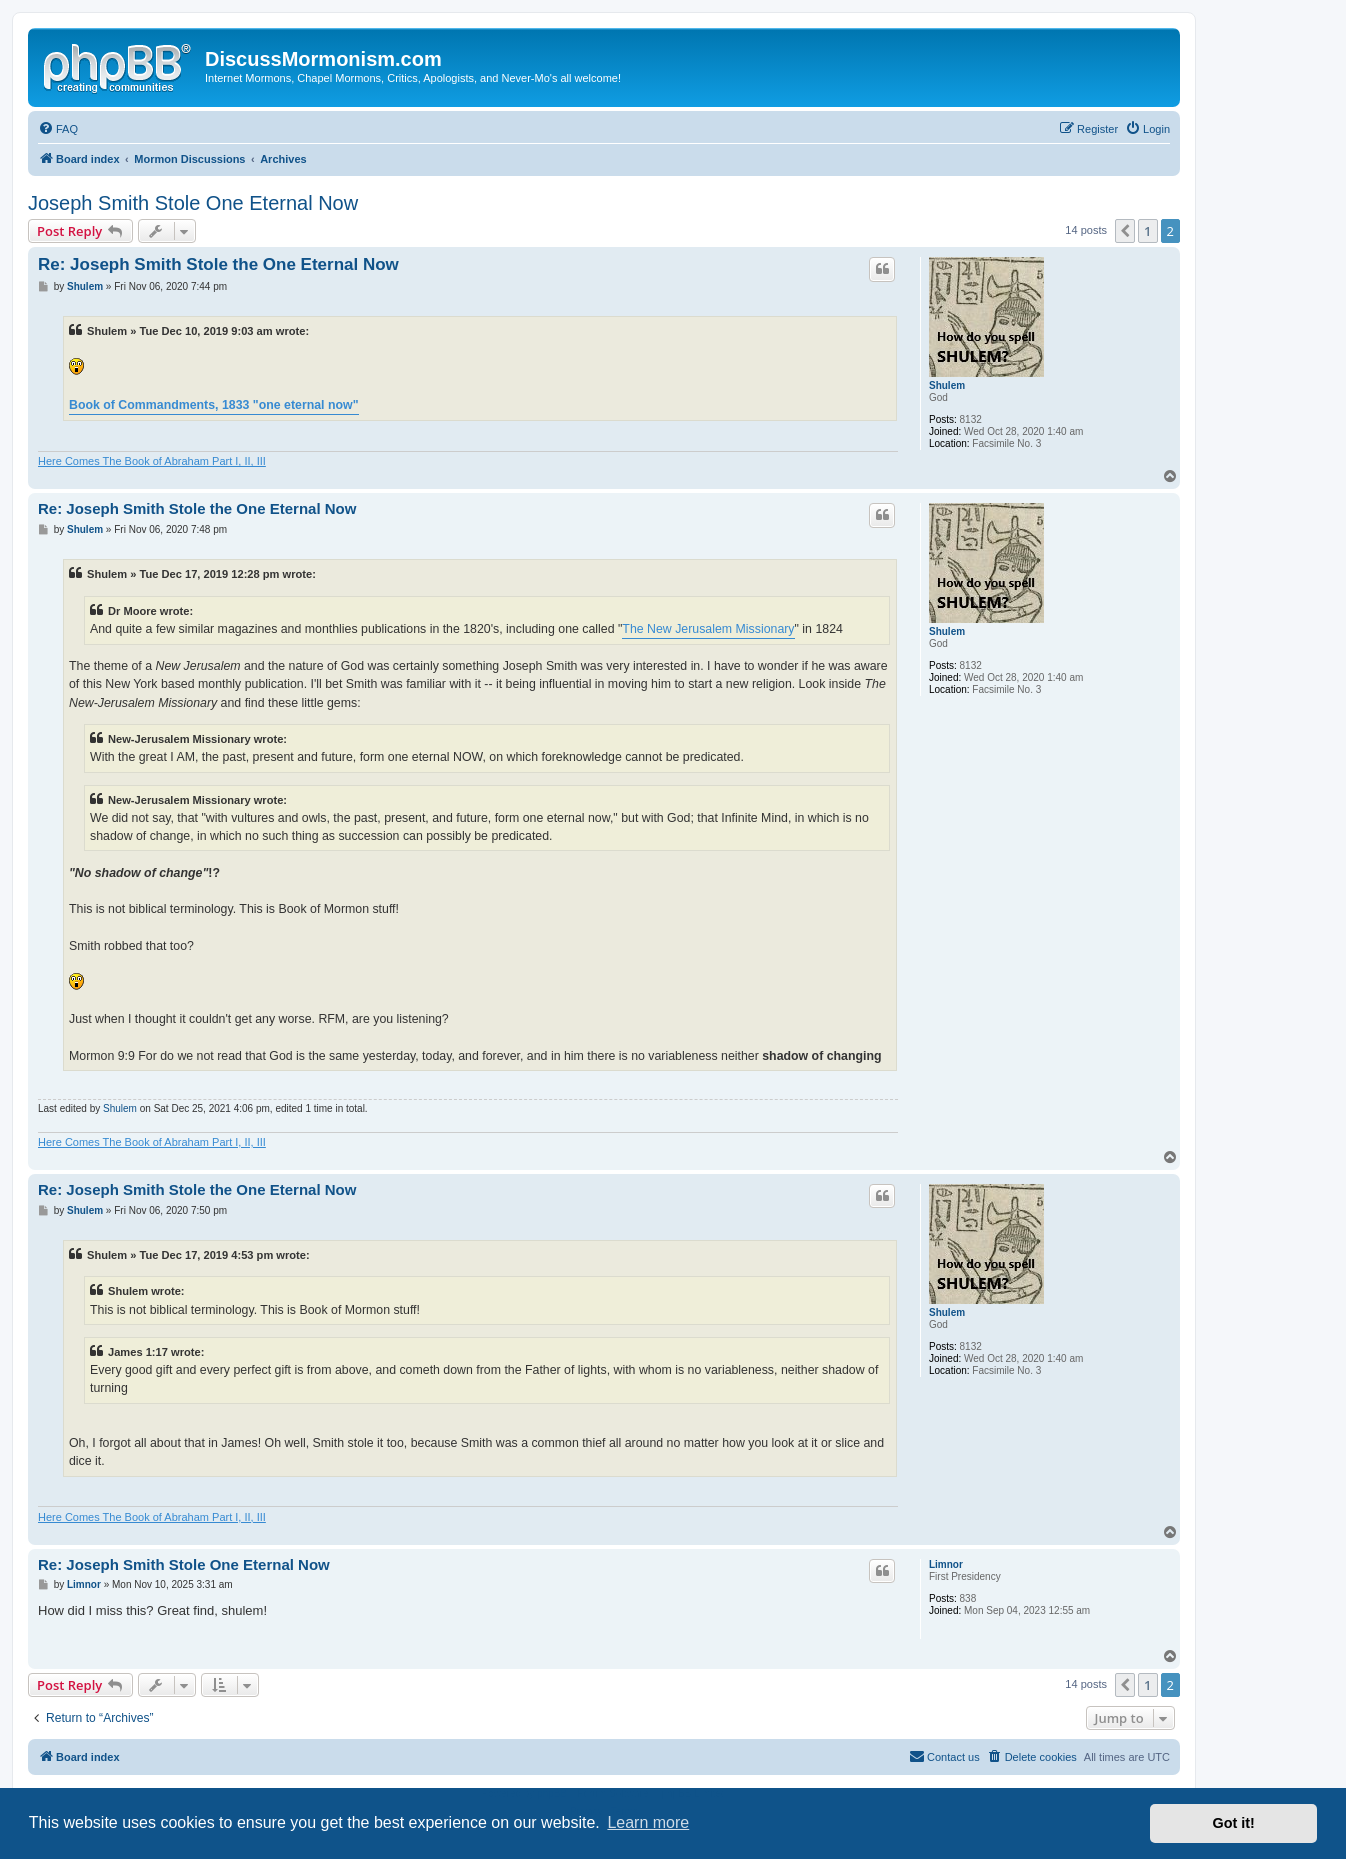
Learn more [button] (648, 1822)
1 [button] (1147, 231)
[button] (1125, 231)
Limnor (946, 1564)
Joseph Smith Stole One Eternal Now (193, 203)
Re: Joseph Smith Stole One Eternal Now (184, 1564)
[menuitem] (58, 129)
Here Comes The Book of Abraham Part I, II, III (152, 461)
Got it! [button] (1234, 1823)
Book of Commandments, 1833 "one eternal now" (214, 405)
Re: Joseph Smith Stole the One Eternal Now (218, 264)
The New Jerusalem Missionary (708, 629)
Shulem (947, 385)
